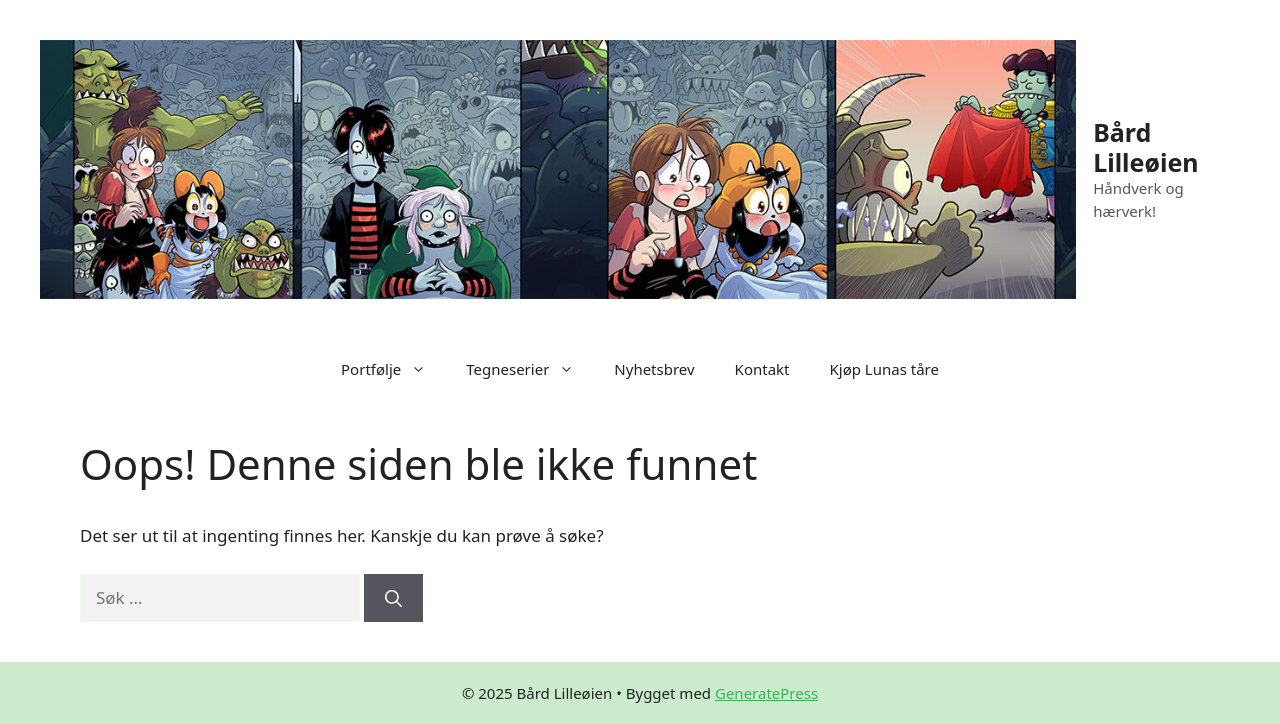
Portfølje (393, 369)
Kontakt (762, 369)
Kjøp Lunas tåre (884, 369)
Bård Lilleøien (1145, 147)
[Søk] (393, 598)
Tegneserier (530, 369)
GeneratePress (766, 693)
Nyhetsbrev (654, 369)
